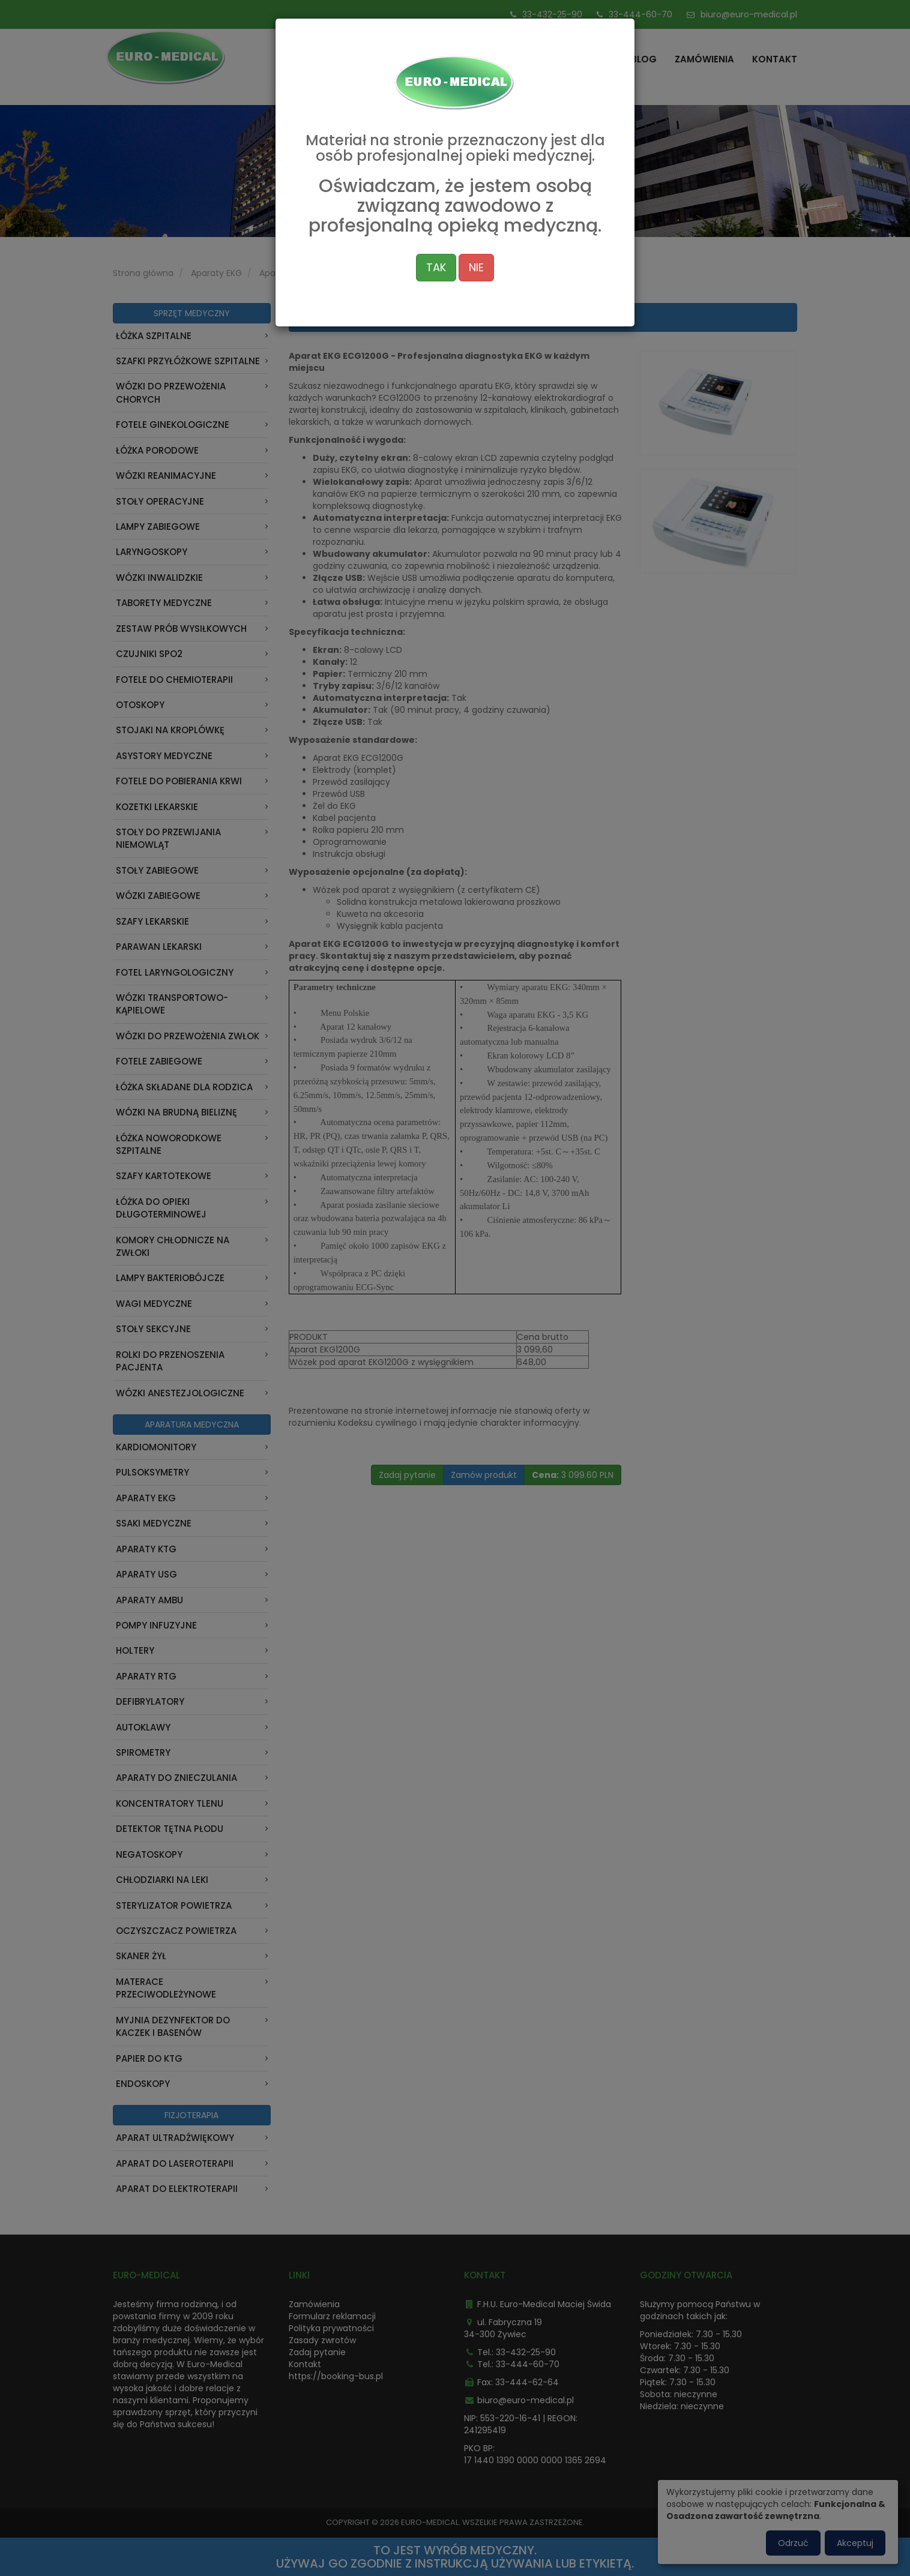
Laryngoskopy (151, 551)
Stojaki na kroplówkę (170, 730)
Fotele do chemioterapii (174, 679)
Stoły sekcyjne (153, 1329)
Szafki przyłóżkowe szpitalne (188, 361)
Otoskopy (140, 704)
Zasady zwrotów (322, 2340)
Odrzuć (793, 2543)
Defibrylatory (150, 1701)
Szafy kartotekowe (163, 1175)
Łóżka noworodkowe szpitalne (168, 1144)
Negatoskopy (149, 1854)
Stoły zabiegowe (157, 870)
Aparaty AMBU (149, 1600)
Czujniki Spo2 (149, 653)
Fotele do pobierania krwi (179, 781)
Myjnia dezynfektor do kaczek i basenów (173, 2026)
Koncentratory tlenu (169, 1803)
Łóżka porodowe (157, 450)
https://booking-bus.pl (336, 2376)
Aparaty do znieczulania (176, 1777)
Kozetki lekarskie (157, 806)
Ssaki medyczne (153, 1523)
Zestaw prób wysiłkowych (181, 628)
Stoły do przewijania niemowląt (168, 838)
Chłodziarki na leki (162, 1879)
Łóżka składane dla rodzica (184, 1087)
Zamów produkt (484, 1475)
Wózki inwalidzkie (159, 577)
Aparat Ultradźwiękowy (175, 2137)
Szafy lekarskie (152, 921)
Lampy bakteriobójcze (170, 1277)
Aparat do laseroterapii (175, 2163)
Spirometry (143, 1752)
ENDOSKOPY (143, 2083)
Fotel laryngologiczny (175, 972)
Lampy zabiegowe (158, 526)
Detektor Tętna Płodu (169, 1828)
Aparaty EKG (216, 273)
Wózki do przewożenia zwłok (187, 1036)
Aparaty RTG (146, 1676)
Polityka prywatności (331, 2328)
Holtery (135, 1650)
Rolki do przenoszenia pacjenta (170, 1361)
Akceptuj (855, 2543)
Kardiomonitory (156, 1447)
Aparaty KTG (146, 1549)
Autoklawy (143, 1727)
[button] (718, 402)
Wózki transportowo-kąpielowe (172, 1003)
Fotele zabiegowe (159, 1061)
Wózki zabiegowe (158, 895)
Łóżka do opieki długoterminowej (161, 1207)
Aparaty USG (146, 1574)
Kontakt (774, 59)
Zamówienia (704, 59)
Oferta (595, 59)
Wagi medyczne (154, 1303)
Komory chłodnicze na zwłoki (172, 1246)
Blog (644, 59)
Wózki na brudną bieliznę (176, 1112)
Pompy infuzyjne (156, 1625)
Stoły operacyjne (160, 501)
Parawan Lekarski (159, 946)
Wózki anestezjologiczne (180, 1393)
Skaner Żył (141, 1956)
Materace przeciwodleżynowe (166, 1988)
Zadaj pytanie (407, 1475)
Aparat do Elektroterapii (177, 2188)
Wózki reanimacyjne (166, 475)
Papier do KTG (149, 2058)
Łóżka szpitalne (153, 335)
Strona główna (517, 59)
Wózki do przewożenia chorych (171, 392)
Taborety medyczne (164, 602)
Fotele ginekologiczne (172, 424)
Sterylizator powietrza (174, 1905)
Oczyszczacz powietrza (176, 1930)
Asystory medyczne (164, 755)
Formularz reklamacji (332, 2316)
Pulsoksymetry (152, 1472)
